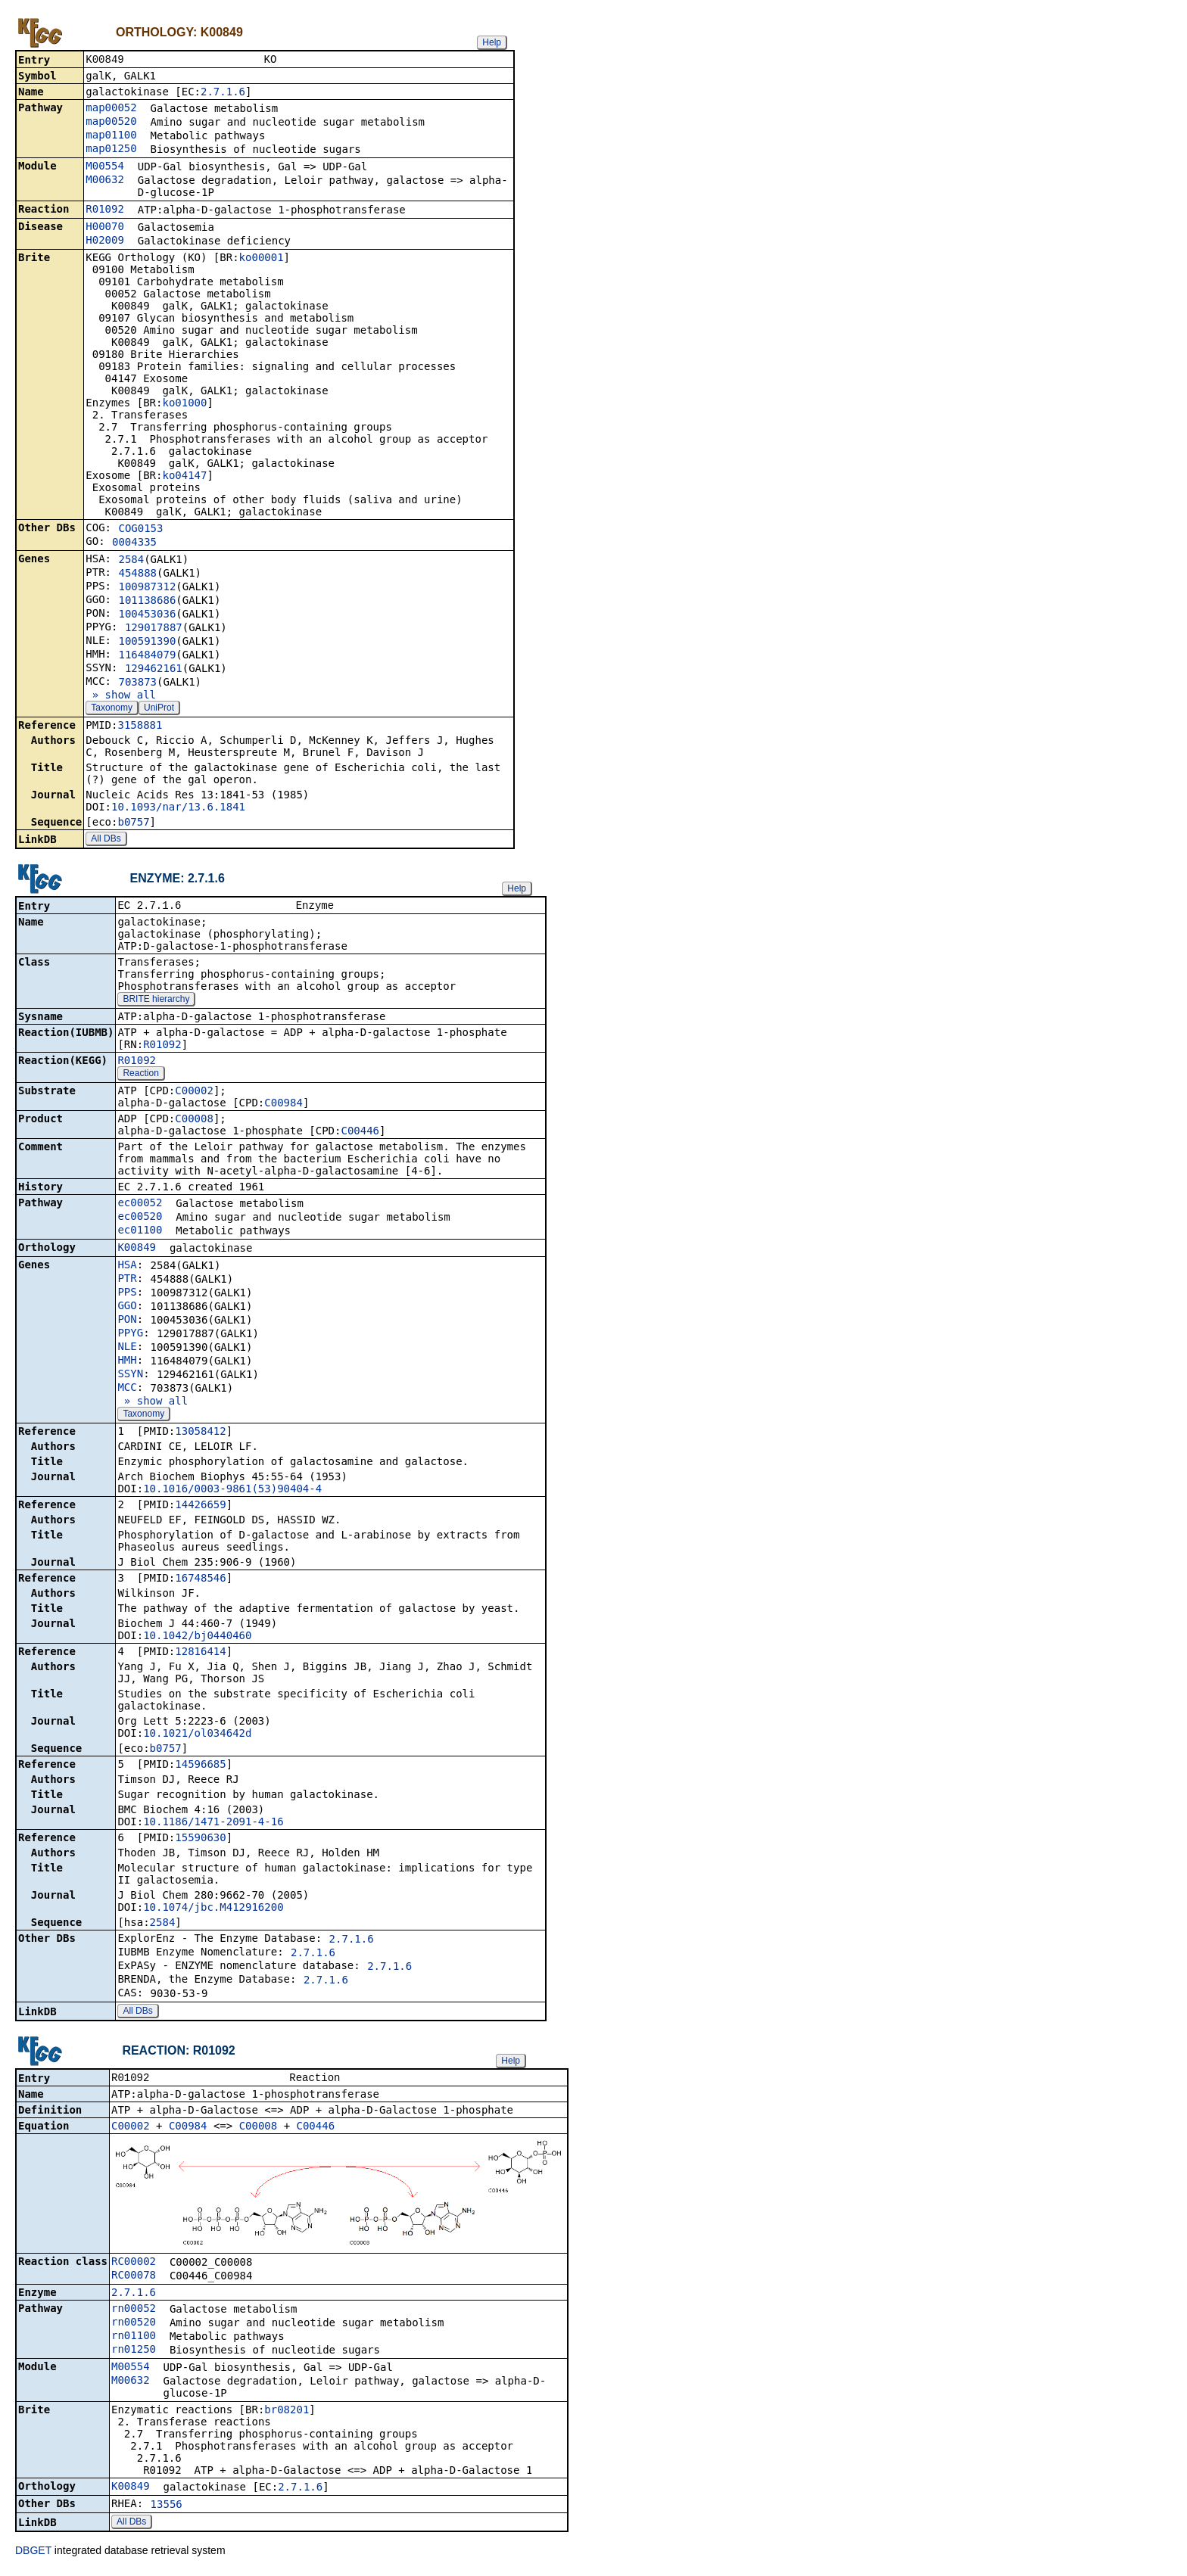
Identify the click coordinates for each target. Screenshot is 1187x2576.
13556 (166, 2509)
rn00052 (133, 2313)
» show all (121, 696)
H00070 (105, 228)
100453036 (147, 615)
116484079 (147, 656)
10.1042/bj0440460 (197, 1638)
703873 (137, 683)
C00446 (360, 1134)
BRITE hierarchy (156, 1002)
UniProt (159, 709)
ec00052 (139, 1205)
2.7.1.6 (223, 93)
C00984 (283, 1106)
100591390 (147, 642)
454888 (137, 574)
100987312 (147, 588)
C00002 (194, 1093)
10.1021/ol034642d (197, 1736)
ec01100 (139, 1233)
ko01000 (184, 404)
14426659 (200, 1507)
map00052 (111, 109)
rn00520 (133, 2326)
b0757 (133, 823)
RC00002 (133, 2266)
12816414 (200, 1654)
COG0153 (140, 530)
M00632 (105, 181)
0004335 (134, 543)
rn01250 (133, 2353)
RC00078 (133, 2279)
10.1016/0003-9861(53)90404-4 (232, 1492)
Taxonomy (111, 709)
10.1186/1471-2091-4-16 (213, 1824)
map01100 (111, 136)
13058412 (200, 1434)
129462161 (153, 670)
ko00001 (261, 259)
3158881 (139, 726)
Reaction (140, 1076)
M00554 (105, 167)
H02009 (105, 241)
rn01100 (133, 2340)
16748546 (200, 1581)
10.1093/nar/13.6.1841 (178, 808)
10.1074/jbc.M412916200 (213, 1910)
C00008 (194, 1121)
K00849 (136, 1250)
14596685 (200, 1767)
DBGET (33, 2555)
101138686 (147, 602)
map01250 (111, 150)
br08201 (286, 2414)
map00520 (111, 123)
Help (491, 42)
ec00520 (139, 1219)
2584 (131, 561)
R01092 (105, 210)
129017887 (153, 629)
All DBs (105, 840)
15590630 (200, 1840)
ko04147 (184, 477)
